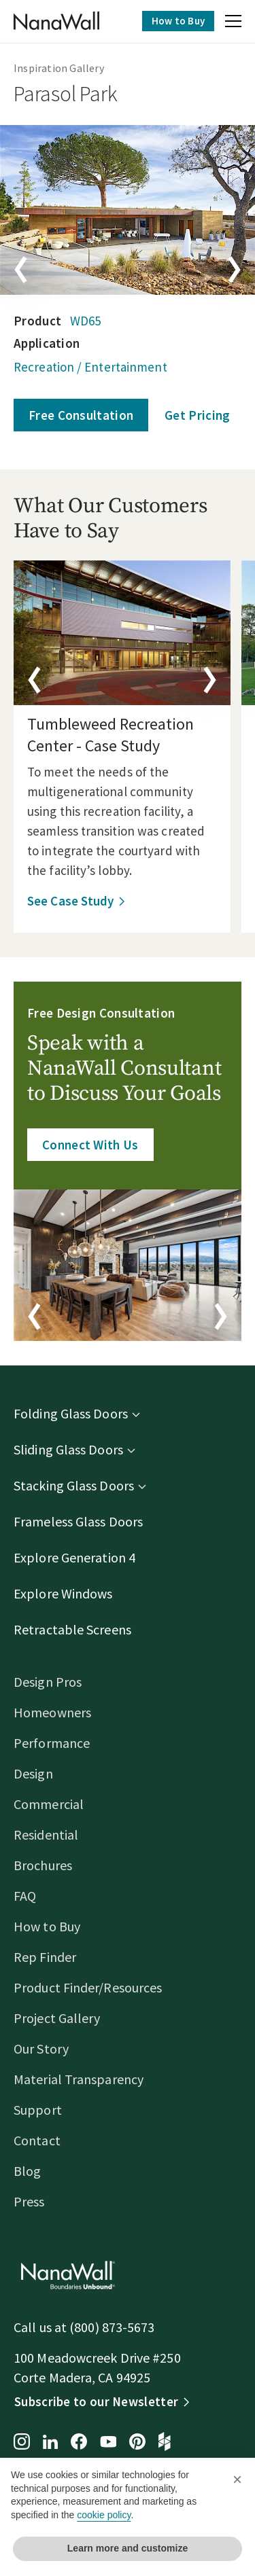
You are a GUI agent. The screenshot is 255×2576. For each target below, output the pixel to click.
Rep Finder (45, 1956)
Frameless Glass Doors (78, 1521)
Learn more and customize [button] (127, 2548)
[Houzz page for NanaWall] (164, 2443)
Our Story (41, 2048)
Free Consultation (81, 415)
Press (29, 2201)
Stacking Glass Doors (74, 1485)
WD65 (85, 320)
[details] (122, 632)
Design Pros (48, 1681)
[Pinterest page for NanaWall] (137, 2442)
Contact (37, 2140)
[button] (233, 23)
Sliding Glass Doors (68, 1449)
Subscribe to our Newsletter (96, 2401)
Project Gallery (57, 2017)
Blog (27, 2170)
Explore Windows (63, 1593)
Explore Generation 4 (74, 1557)
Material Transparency (78, 2079)
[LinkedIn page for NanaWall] (50, 2443)
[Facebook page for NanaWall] (79, 2442)
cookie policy (104, 2514)
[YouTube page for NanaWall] (108, 2442)
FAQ (25, 1895)
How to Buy (178, 20)
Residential (46, 1834)
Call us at (41, 2327)
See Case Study (70, 901)
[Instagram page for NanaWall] (22, 2442)
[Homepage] (56, 21)
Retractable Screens (72, 1629)
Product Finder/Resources (88, 1987)
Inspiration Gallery (59, 68)
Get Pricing (197, 415)
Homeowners (52, 1712)
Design (33, 1773)
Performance (52, 1742)
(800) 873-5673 (111, 2327)
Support (38, 2109)
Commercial (49, 1803)
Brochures (43, 1865)
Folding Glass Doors (71, 1413)
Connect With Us (90, 1145)
